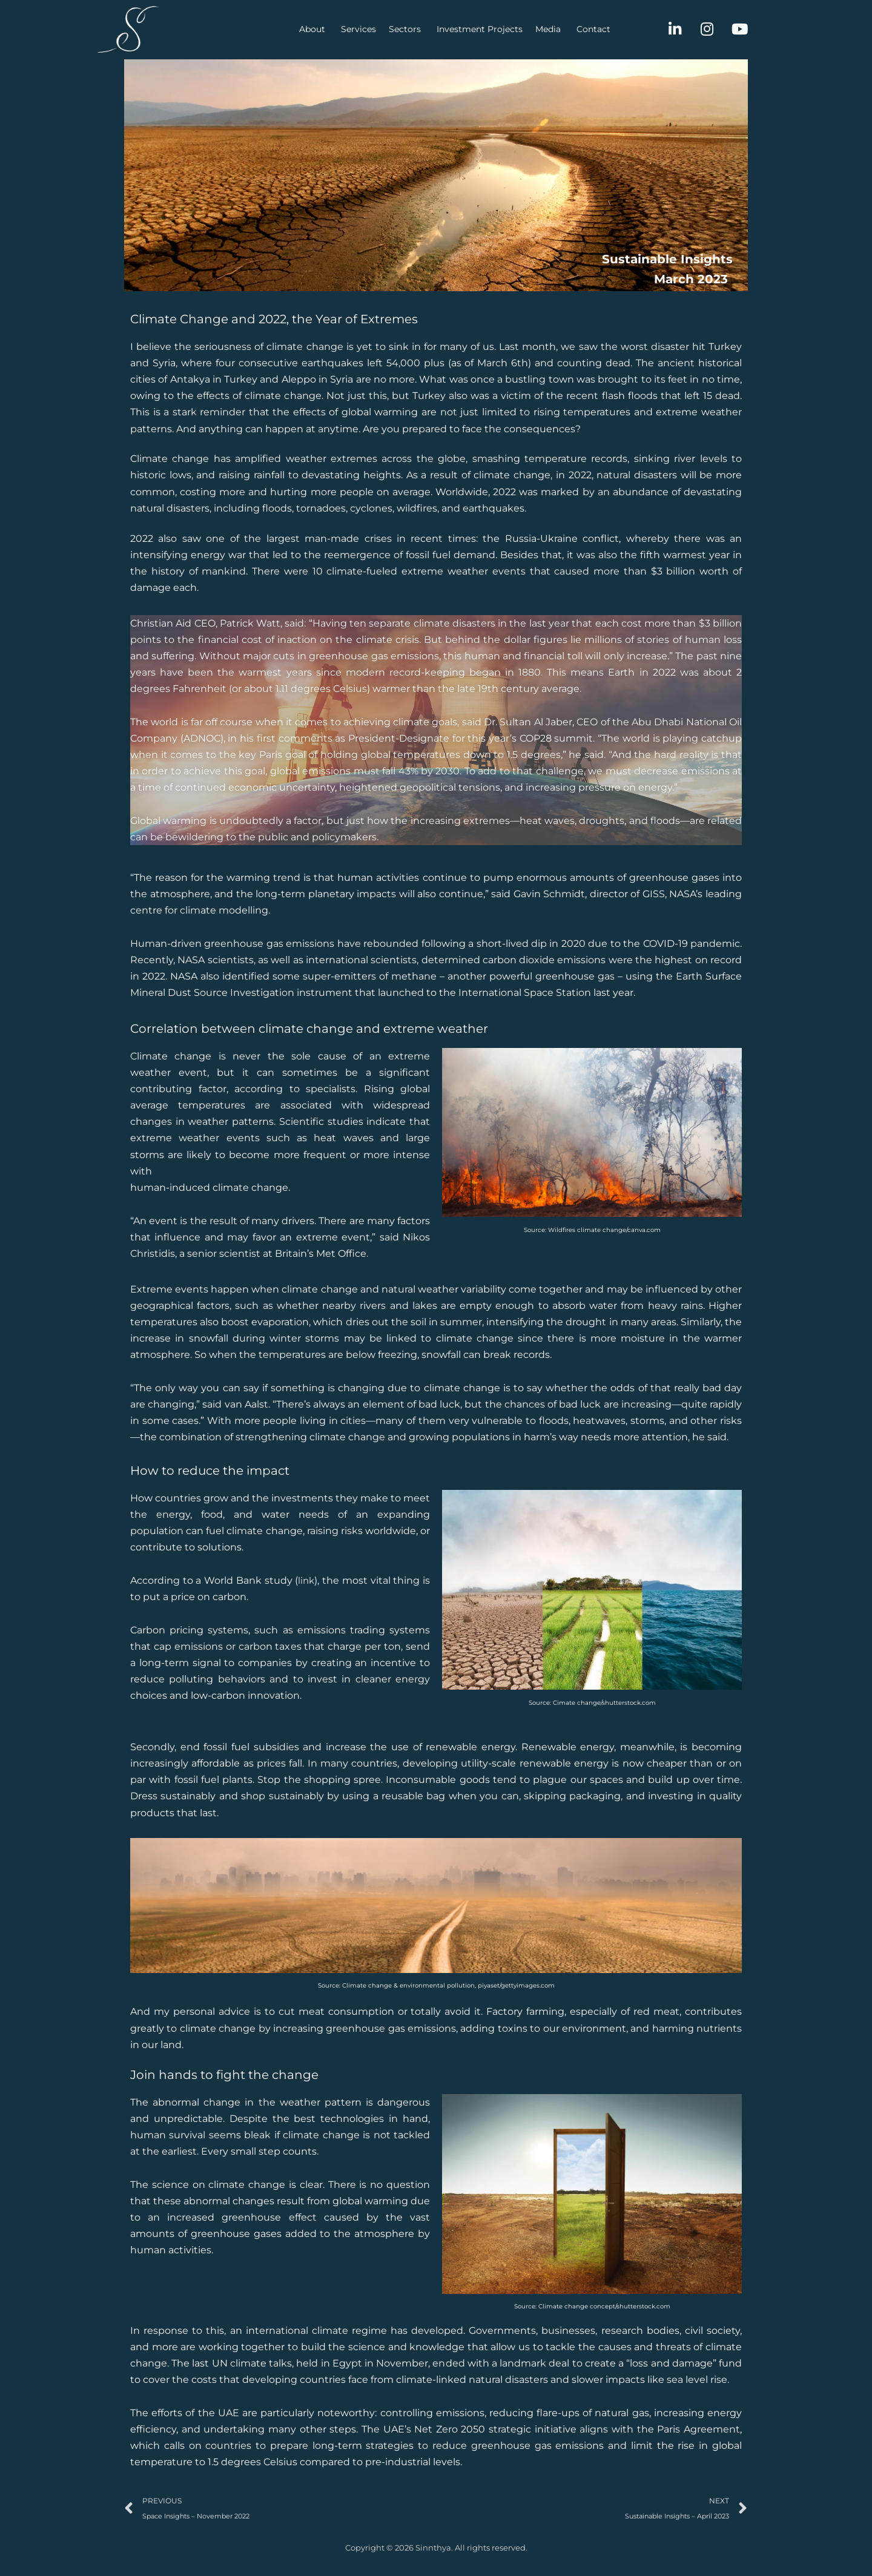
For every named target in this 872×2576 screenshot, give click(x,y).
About (252, 29)
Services (297, 29)
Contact (533, 29)
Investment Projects (419, 29)
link (306, 1586)
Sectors (344, 29)
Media (487, 29)
